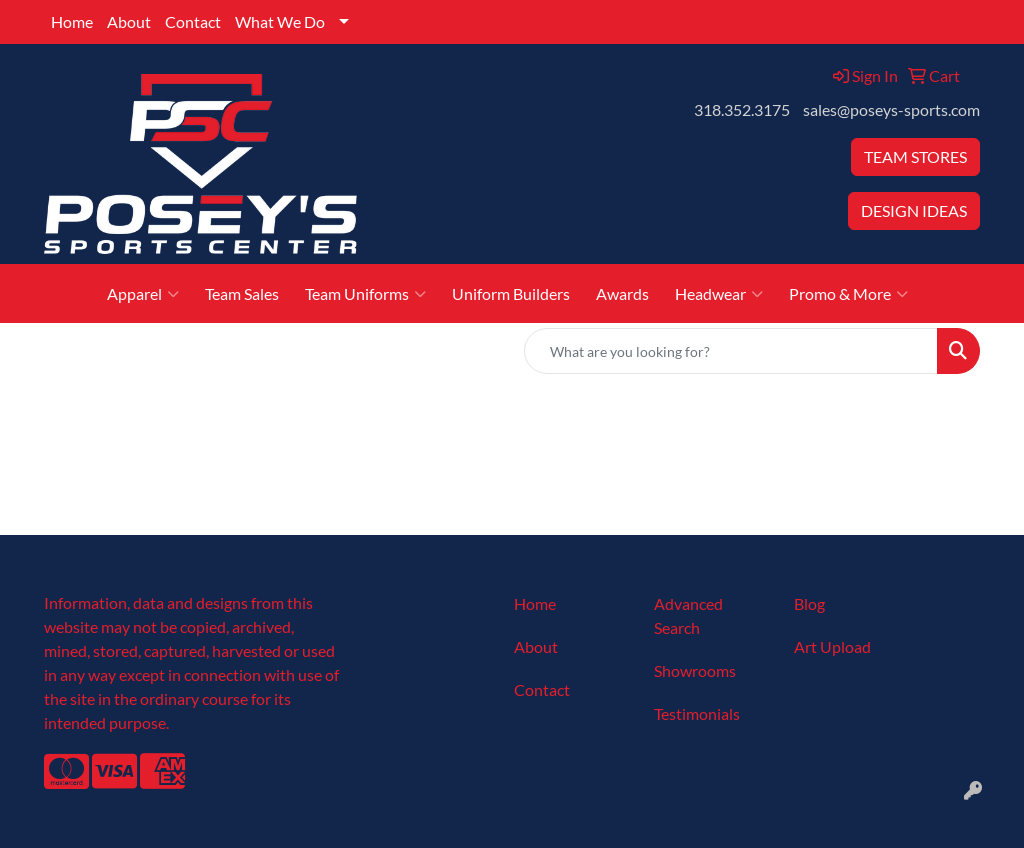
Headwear (719, 294)
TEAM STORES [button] (915, 156)
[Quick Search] (731, 351)
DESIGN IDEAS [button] (914, 210)
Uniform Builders (511, 293)
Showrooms (695, 670)
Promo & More (848, 294)
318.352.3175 (742, 109)
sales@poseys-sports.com (891, 109)
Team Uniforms (365, 294)
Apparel (143, 294)
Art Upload (832, 646)
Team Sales (242, 293)
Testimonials (697, 713)
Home (72, 21)
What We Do (280, 21)
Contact (193, 21)
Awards (622, 293)
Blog (809, 603)
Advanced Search (688, 615)
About (129, 21)
